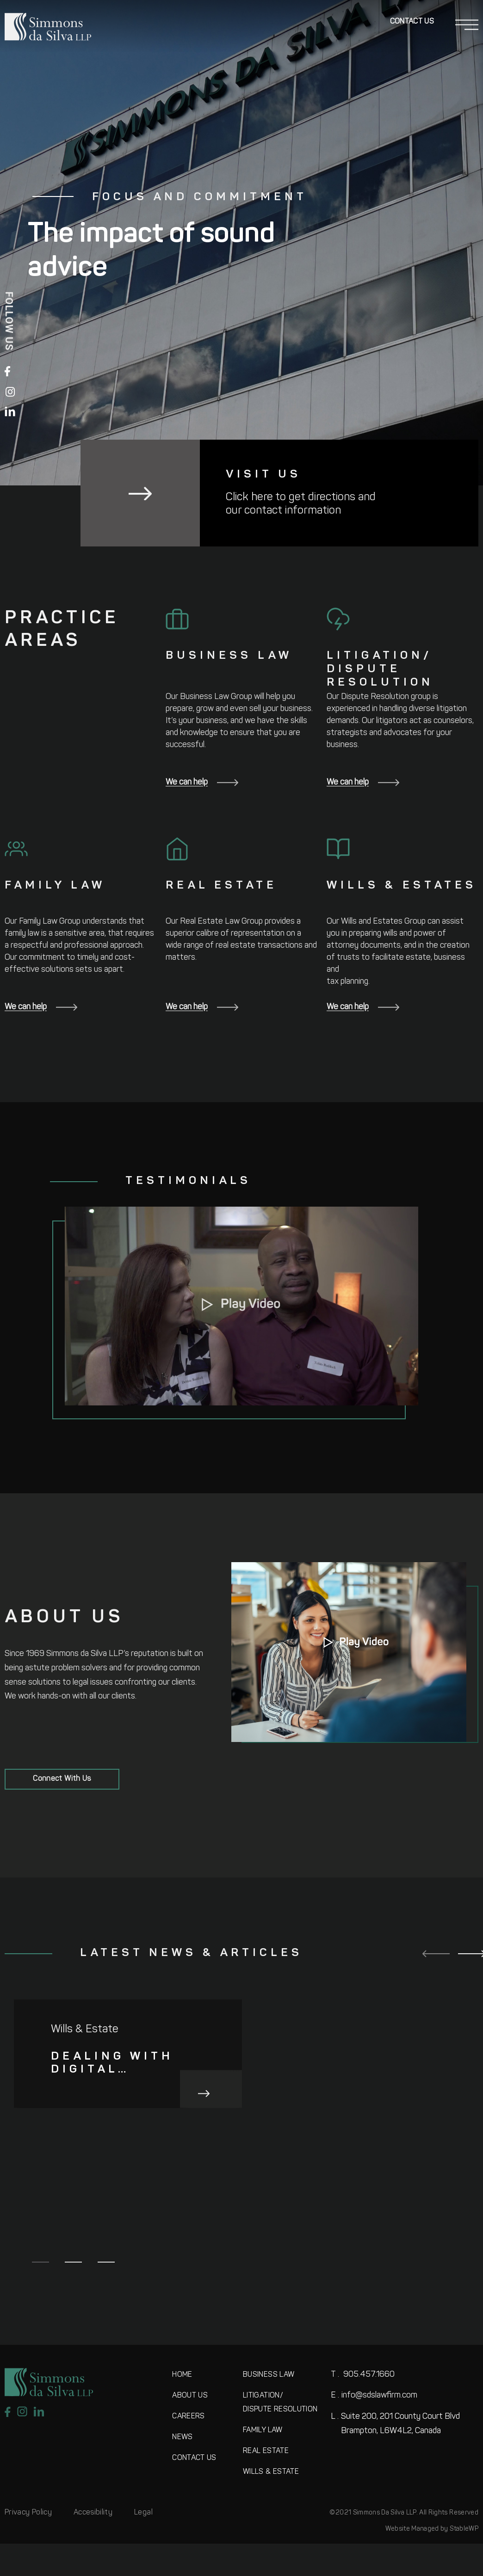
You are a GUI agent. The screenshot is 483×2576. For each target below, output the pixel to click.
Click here (249, 497)
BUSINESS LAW (268, 2375)
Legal (143, 2512)
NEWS (182, 2437)
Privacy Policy (28, 2512)
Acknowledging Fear (341, 2187)
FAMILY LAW (263, 2430)
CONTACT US (194, 2458)
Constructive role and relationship (115, 2188)
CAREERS (188, 2416)
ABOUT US (190, 2395)
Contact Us (412, 21)
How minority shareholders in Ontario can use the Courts (343, 2064)
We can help (202, 782)
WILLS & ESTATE (271, 2472)
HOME (182, 2375)
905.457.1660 (363, 2374)
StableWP (464, 2529)
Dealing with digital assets (112, 2064)
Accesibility (93, 2512)
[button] (241, 1306)
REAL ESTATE (266, 2451)
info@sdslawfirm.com (374, 2395)
